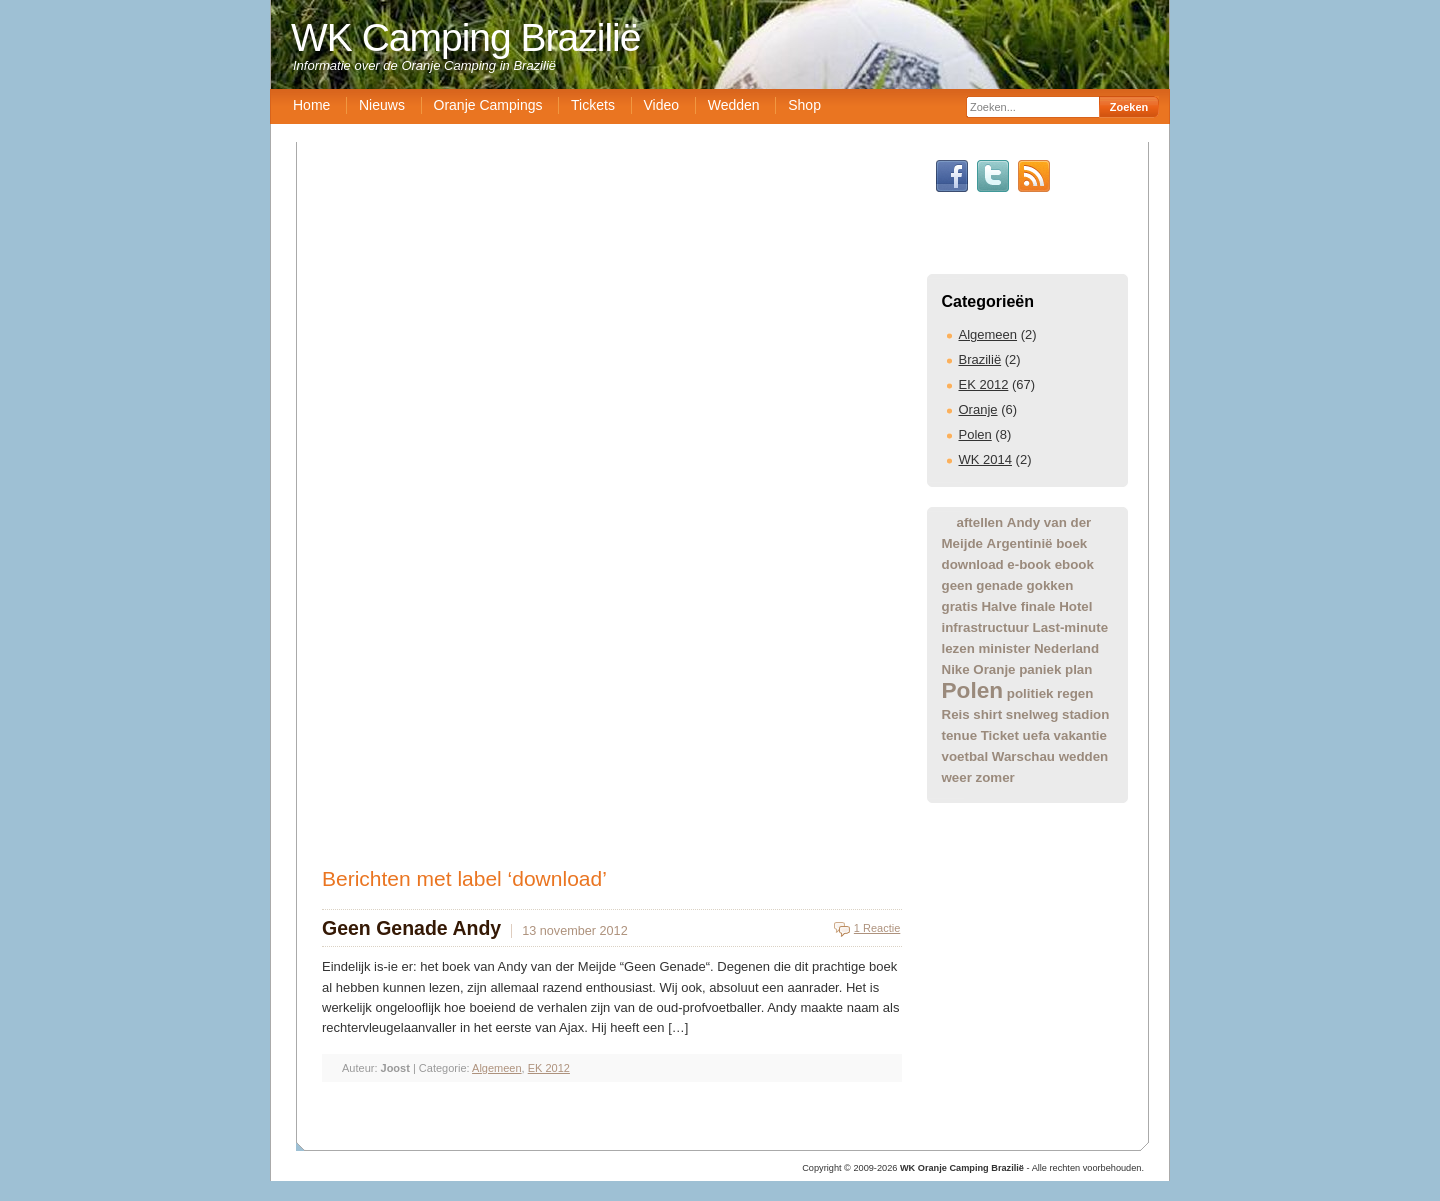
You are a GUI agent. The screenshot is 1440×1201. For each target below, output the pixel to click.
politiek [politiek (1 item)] (1030, 693)
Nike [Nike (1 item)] (956, 669)
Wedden (734, 105)
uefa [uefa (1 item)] (1036, 735)
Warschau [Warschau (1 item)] (1023, 756)
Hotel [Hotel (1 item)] (1075, 606)
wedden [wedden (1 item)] (1084, 756)
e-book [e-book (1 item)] (1029, 564)
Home (311, 105)
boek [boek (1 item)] (1071, 543)
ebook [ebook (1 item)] (1074, 564)
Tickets (593, 105)
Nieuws (382, 105)
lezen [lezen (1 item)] (958, 648)
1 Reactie (877, 928)
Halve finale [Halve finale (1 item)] (1018, 606)
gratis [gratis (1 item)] (960, 606)
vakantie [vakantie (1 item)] (1080, 735)
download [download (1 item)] (973, 564)
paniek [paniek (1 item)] (1040, 669)
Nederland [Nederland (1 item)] (1066, 648)
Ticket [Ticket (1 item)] (1000, 735)
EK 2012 (984, 384)
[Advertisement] (725, 1004)
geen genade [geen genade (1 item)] (982, 585)
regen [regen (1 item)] (1075, 693)
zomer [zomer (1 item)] (995, 777)
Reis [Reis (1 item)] (956, 714)
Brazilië (980, 359)
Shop (804, 105)
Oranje (978, 409)
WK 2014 (985, 459)
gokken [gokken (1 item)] (1050, 585)
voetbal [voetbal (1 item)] (965, 756)
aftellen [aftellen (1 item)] (980, 522)
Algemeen (988, 334)
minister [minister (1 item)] (1004, 648)
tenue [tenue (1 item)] (960, 735)
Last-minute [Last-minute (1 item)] (1071, 627)
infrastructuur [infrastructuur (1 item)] (985, 627)
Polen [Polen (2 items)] (973, 690)
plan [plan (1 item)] (1078, 669)
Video (662, 105)
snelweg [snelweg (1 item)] (1032, 714)
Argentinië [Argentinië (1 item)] (1020, 543)
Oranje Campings (488, 105)
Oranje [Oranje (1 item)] (994, 669)
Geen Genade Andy (411, 928)
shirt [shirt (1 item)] (987, 714)
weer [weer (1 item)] (957, 777)
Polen (975, 434)
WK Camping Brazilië (465, 37)
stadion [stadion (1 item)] (1085, 714)
